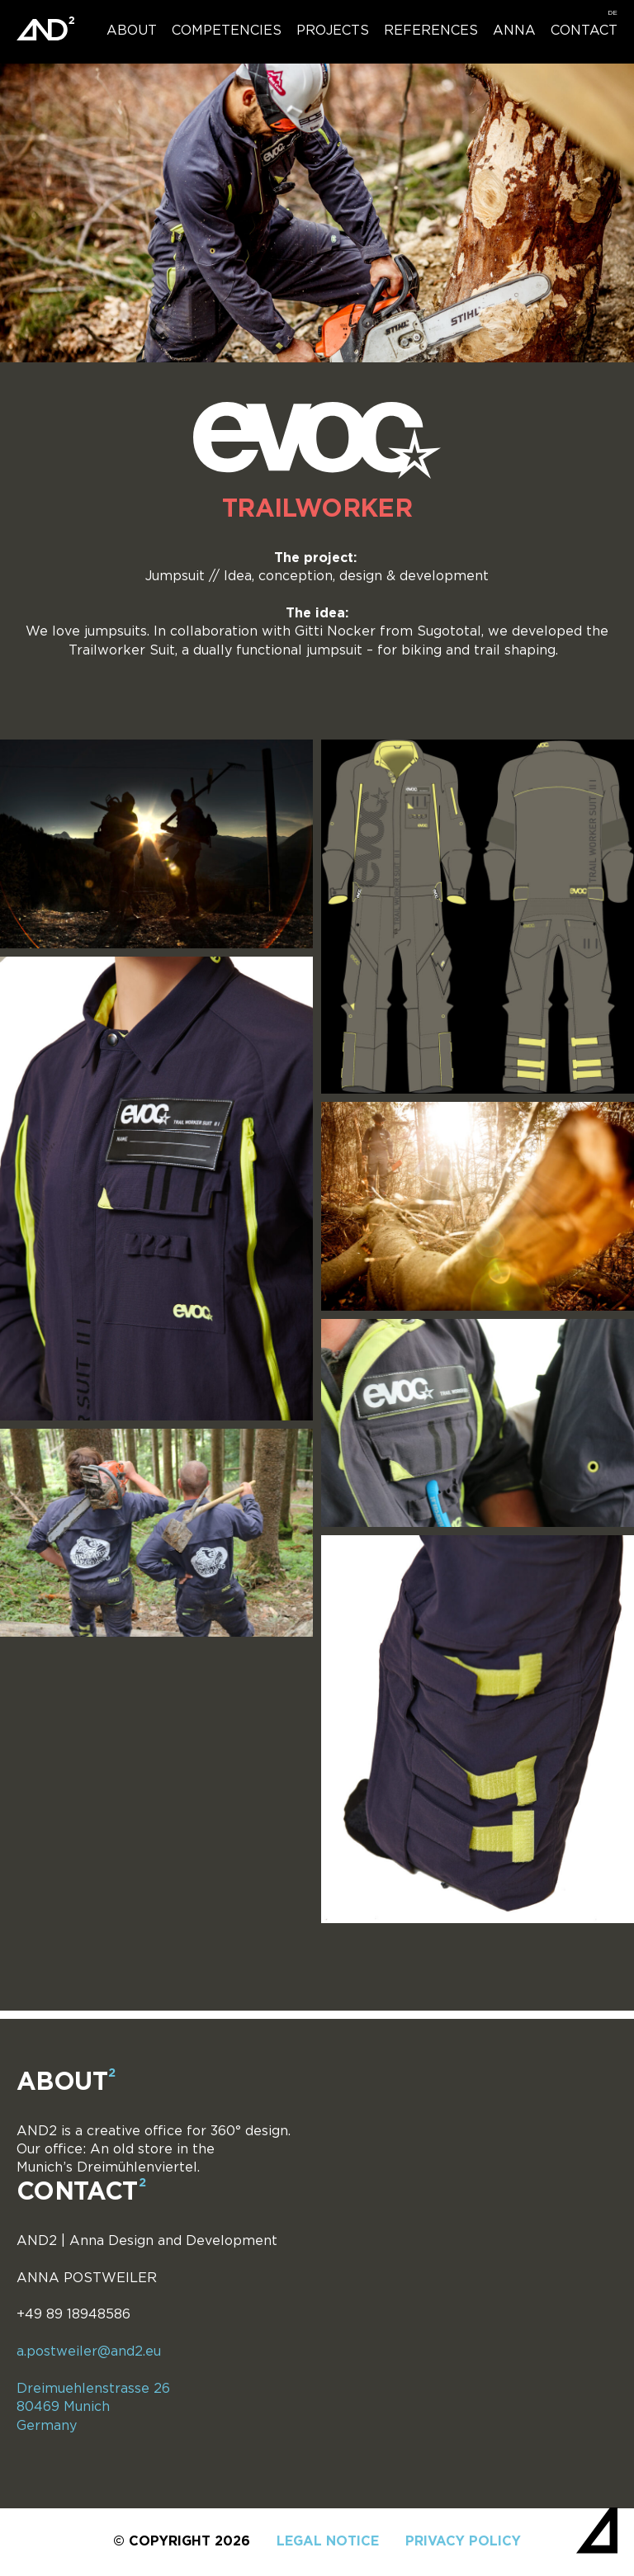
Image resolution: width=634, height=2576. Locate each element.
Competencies (227, 31)
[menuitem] (612, 12)
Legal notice (328, 2542)
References (431, 31)
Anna (514, 31)
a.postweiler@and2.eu (89, 2352)
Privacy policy (463, 2542)
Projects (332, 31)
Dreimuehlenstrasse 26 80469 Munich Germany (93, 2407)
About (131, 31)
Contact (584, 31)
